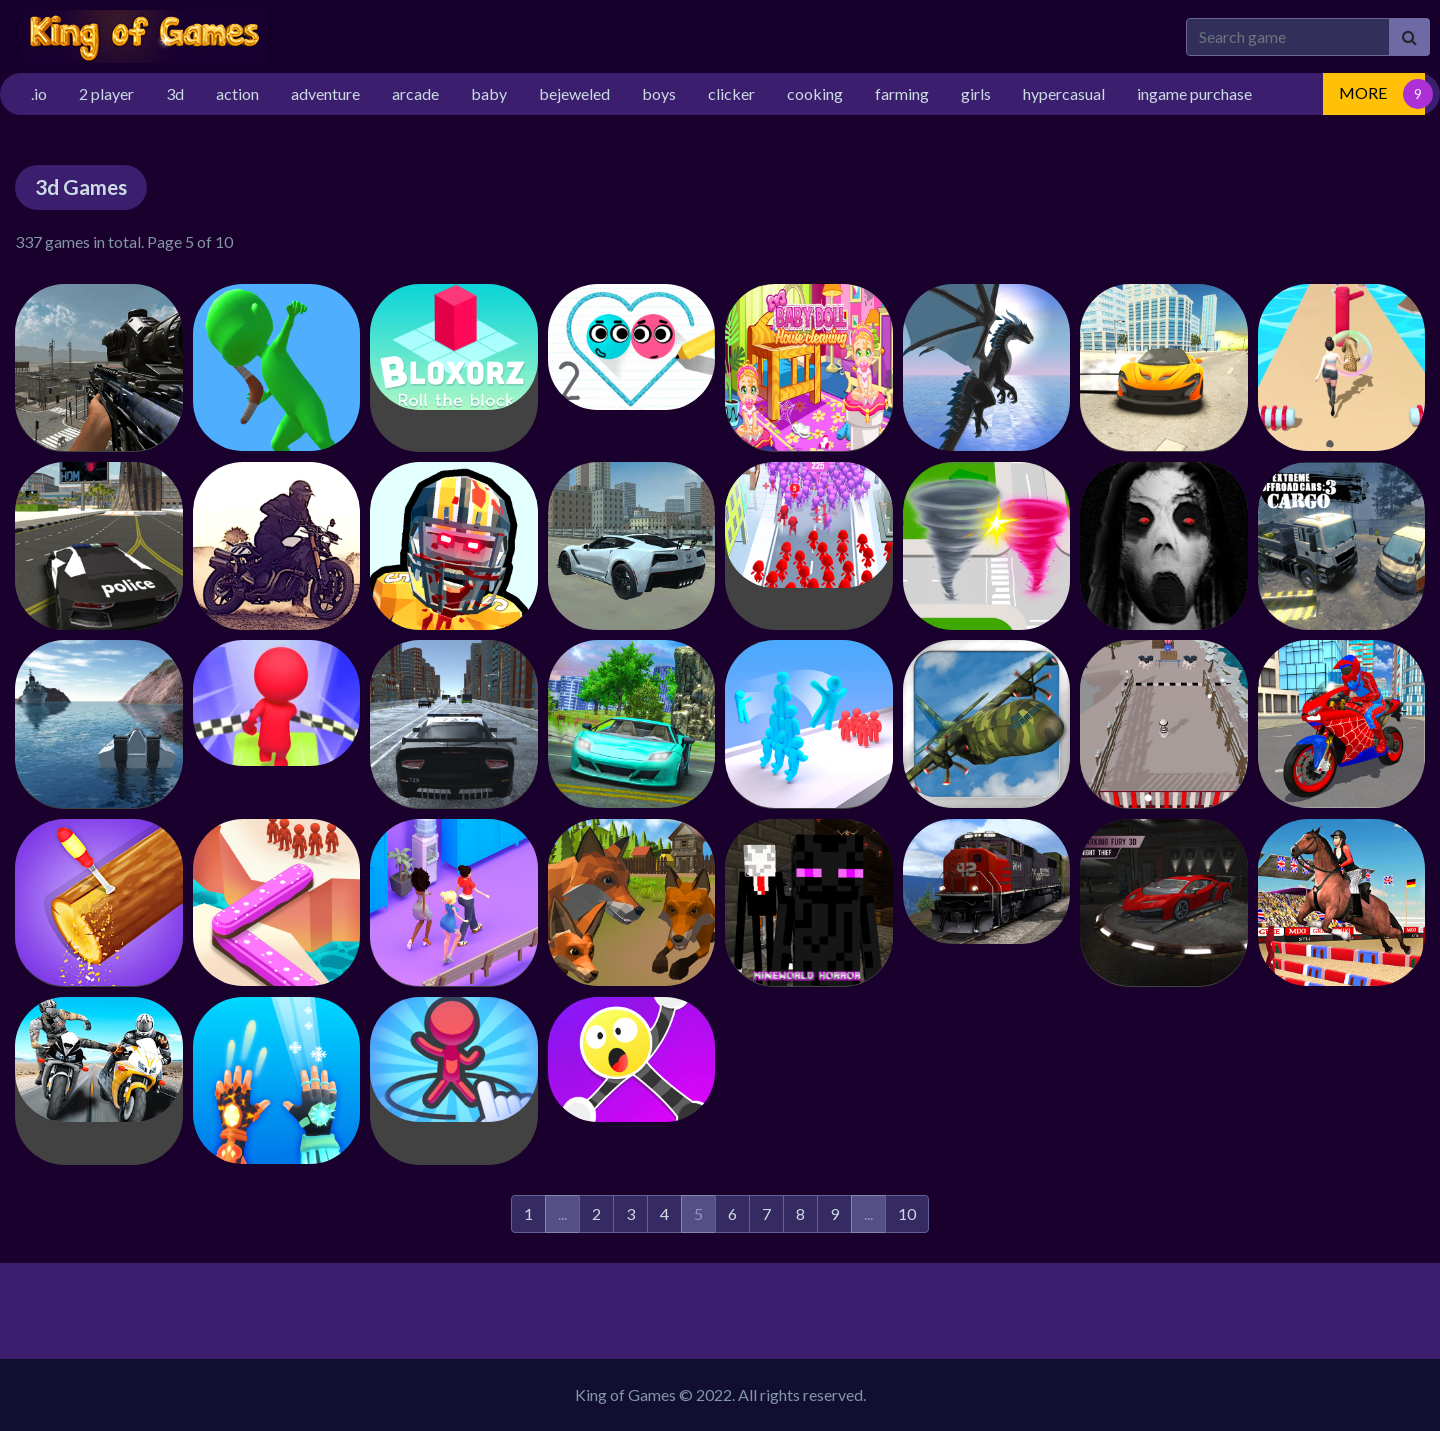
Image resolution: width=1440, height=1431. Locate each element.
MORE (1363, 92)
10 (907, 1213)
